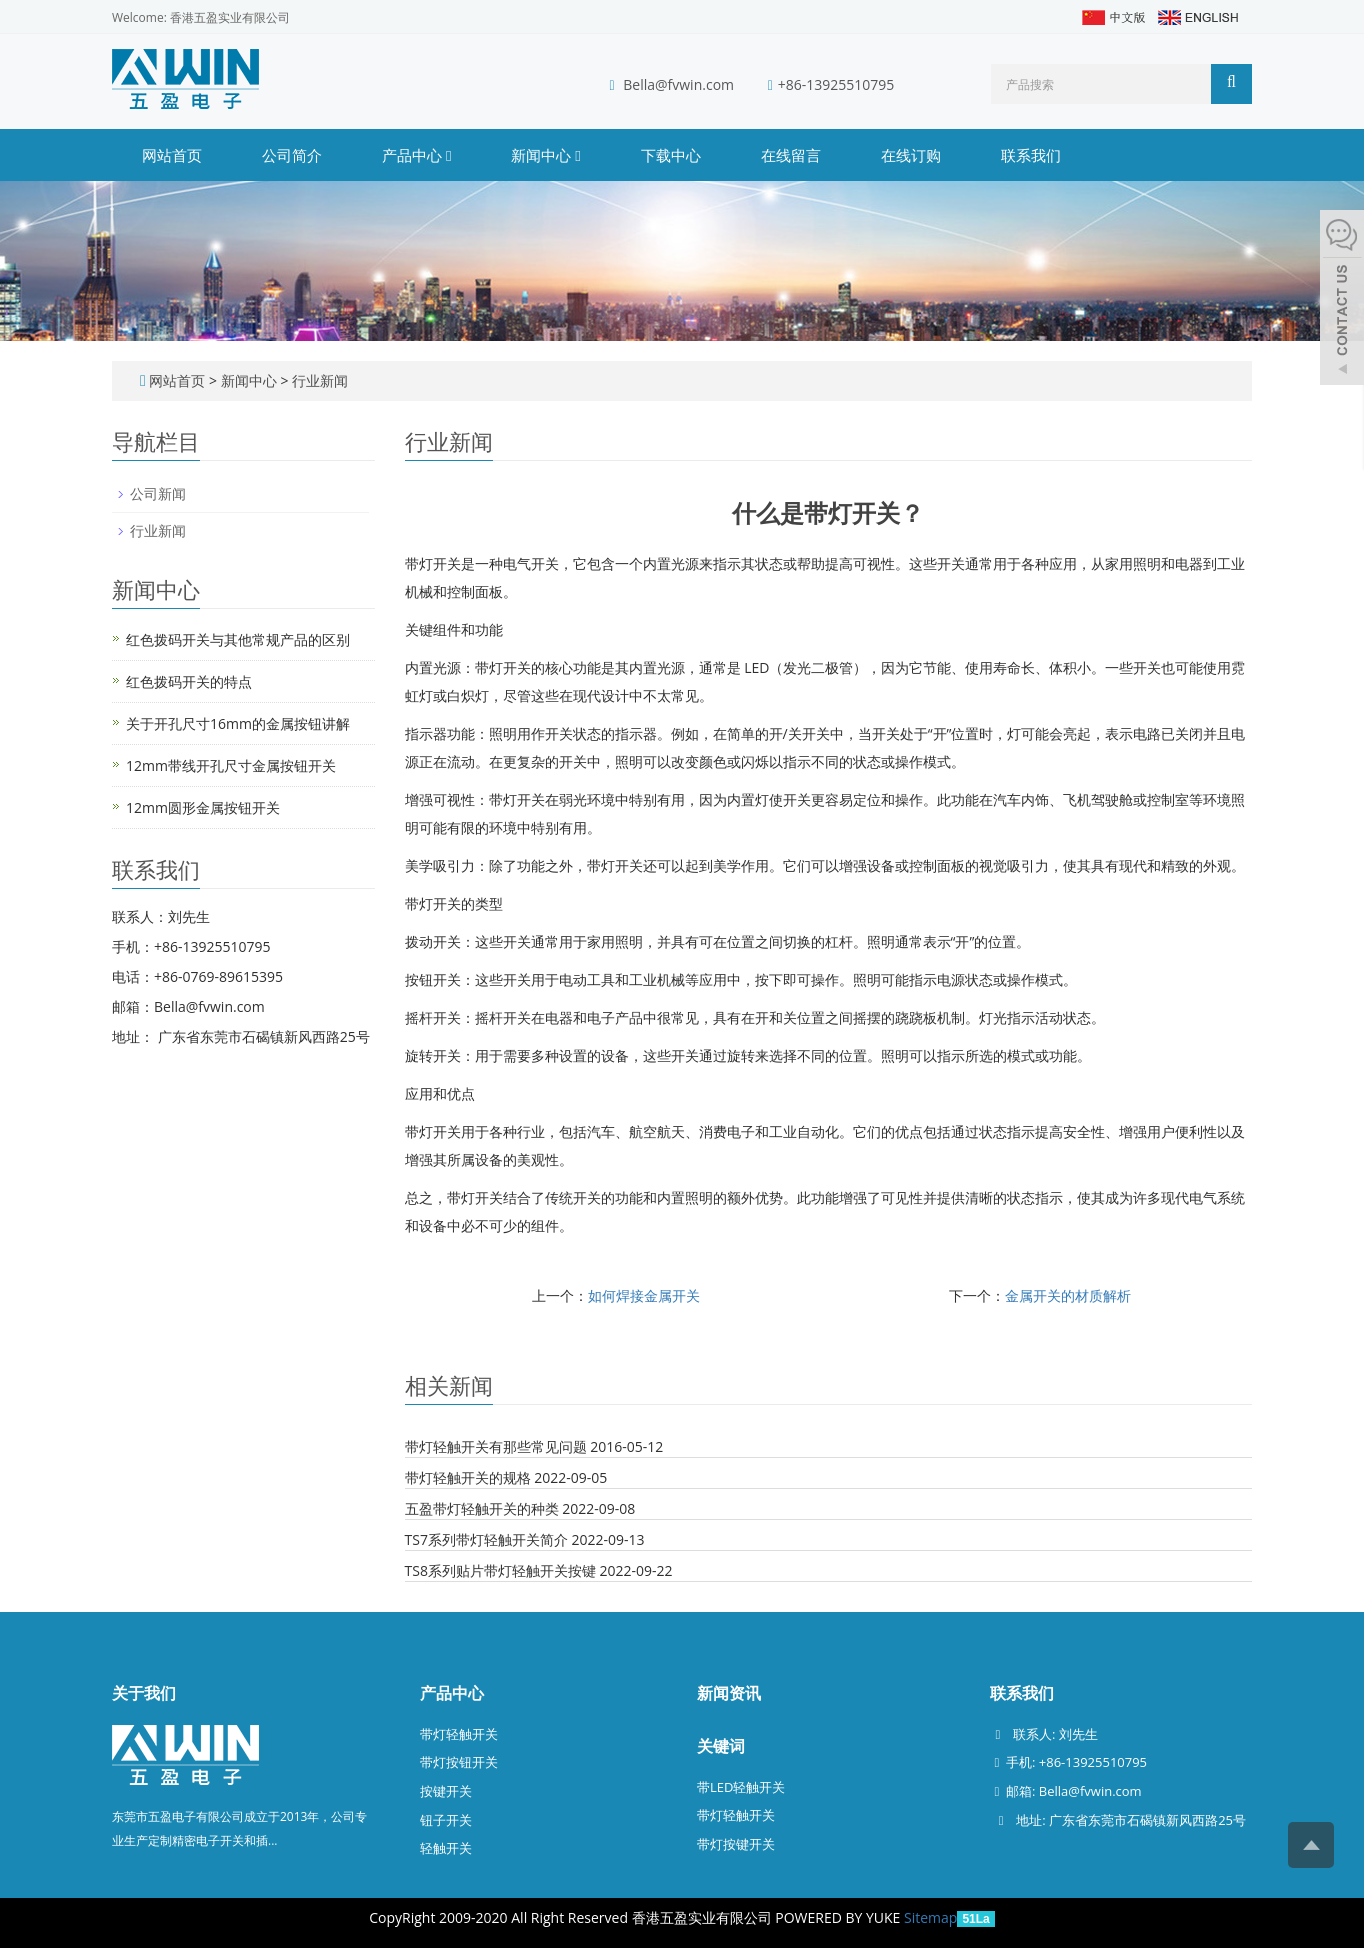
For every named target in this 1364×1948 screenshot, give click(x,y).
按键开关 (446, 1791)
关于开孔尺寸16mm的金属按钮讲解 (238, 723)
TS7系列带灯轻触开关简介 (486, 1539)
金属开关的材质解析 (1068, 1295)
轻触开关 (446, 1848)
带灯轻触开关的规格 (468, 1477)
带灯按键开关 (736, 1844)
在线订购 (911, 155)
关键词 (721, 1746)
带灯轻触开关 (459, 1734)
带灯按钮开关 (459, 1762)
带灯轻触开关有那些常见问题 (496, 1446)
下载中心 (671, 155)
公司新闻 (158, 493)
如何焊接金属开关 (644, 1295)
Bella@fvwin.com (678, 84)
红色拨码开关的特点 (189, 681)
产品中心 (416, 155)
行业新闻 (318, 380)
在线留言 (791, 155)
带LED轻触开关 (741, 1787)
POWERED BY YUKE (839, 1917)
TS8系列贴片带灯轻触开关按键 (500, 1570)
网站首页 (172, 155)
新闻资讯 (729, 1693)
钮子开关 (446, 1820)
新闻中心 (545, 155)
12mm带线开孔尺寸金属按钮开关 (231, 765)
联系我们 (1031, 155)
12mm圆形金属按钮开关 (203, 807)
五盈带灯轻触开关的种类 (482, 1508)
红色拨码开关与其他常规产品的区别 (238, 639)
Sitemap (930, 1917)
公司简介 (292, 155)
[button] (448, 155)
